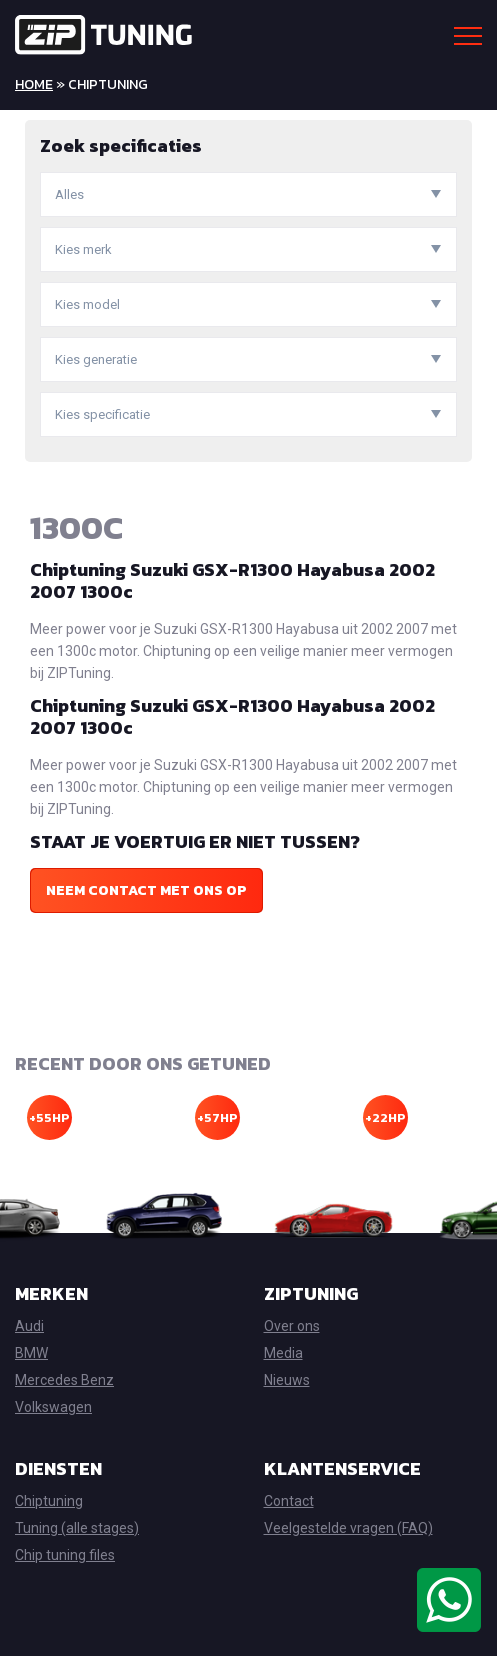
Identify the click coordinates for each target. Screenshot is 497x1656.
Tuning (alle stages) (77, 1528)
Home (34, 84)
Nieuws (287, 1380)
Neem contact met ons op (146, 890)
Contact (289, 1501)
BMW (31, 1353)
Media (283, 1353)
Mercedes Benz (64, 1380)
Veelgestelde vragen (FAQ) (348, 1528)
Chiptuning (49, 1501)
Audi (29, 1326)
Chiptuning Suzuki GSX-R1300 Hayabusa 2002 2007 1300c (232, 580)
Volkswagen (53, 1407)
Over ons (292, 1326)
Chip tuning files (65, 1555)
